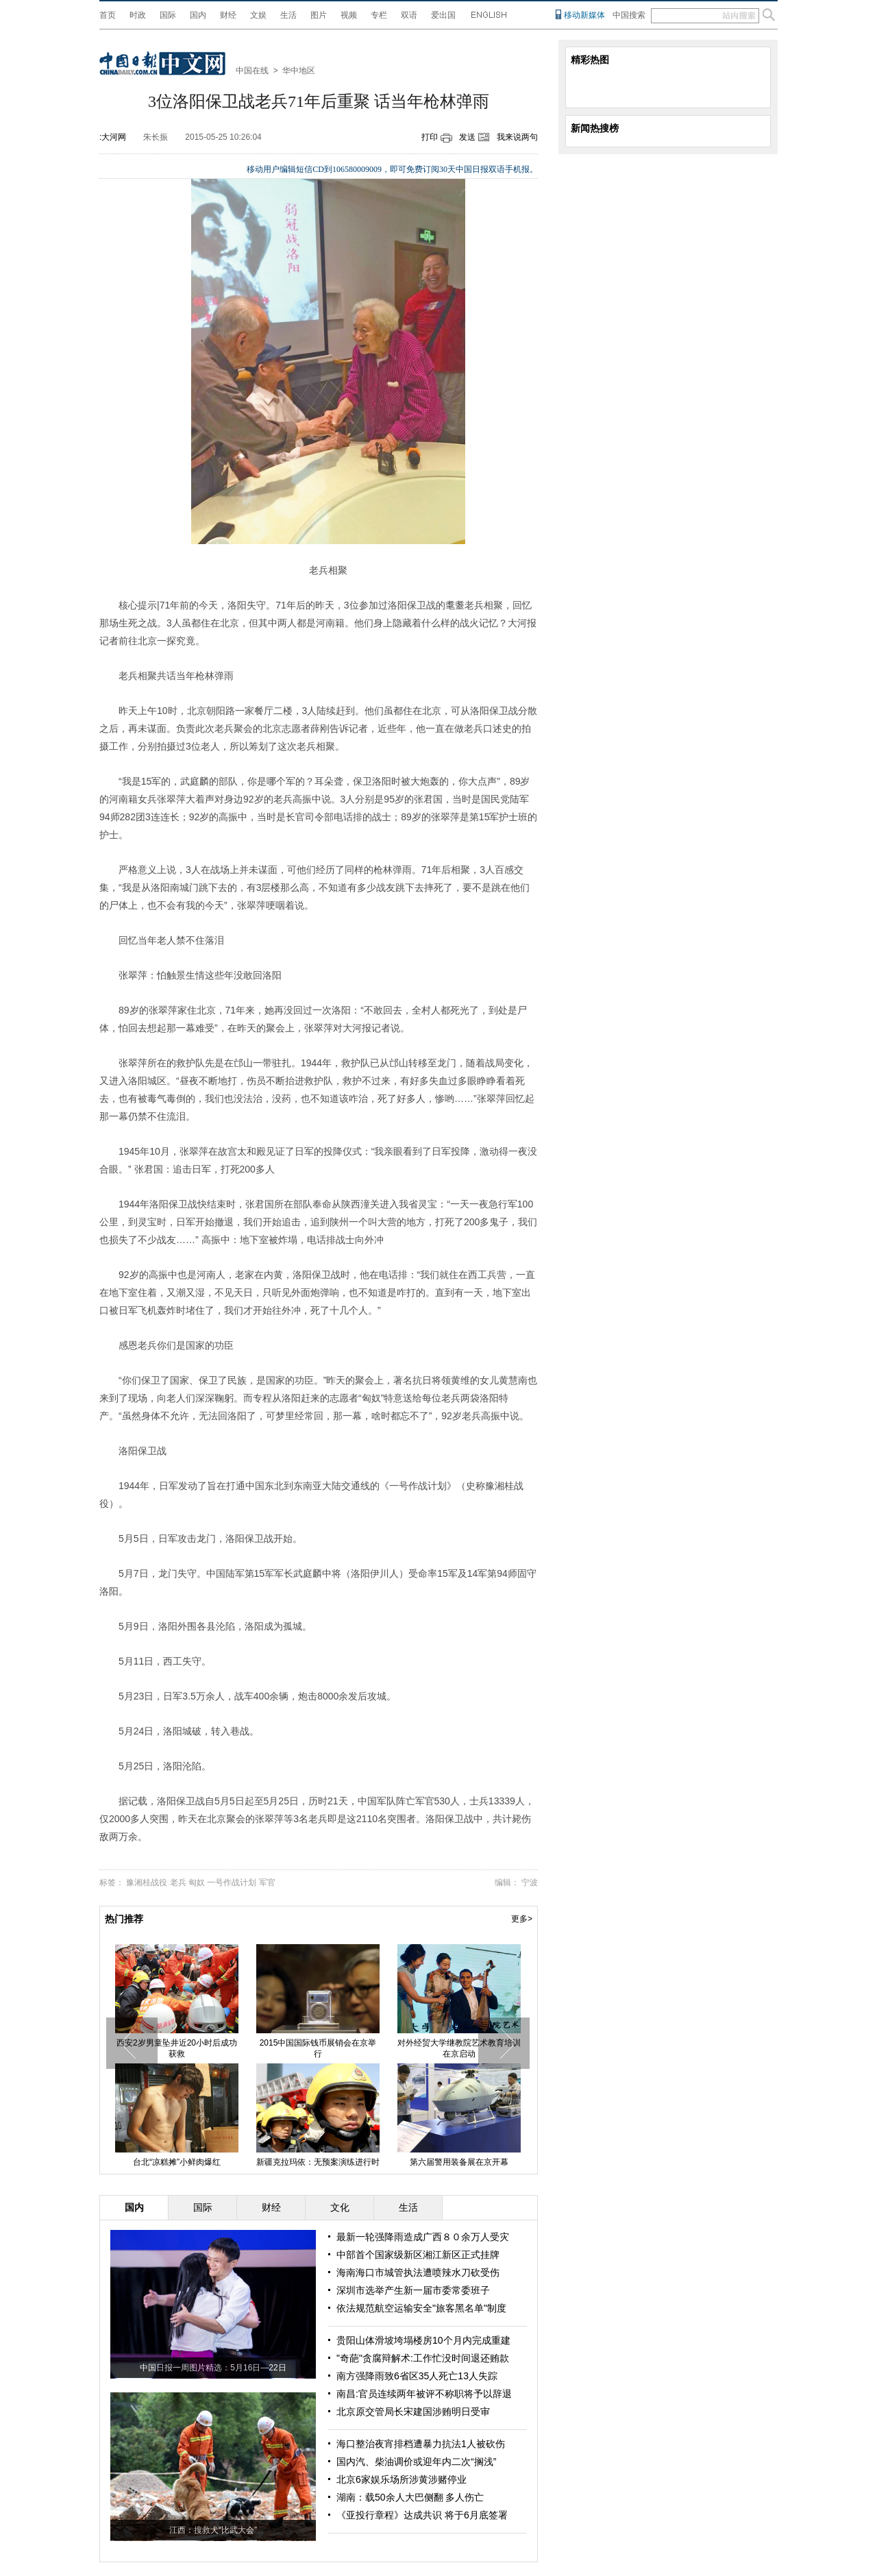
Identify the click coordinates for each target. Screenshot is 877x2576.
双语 (409, 15)
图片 (318, 15)
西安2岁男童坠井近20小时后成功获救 (176, 2048)
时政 (137, 15)
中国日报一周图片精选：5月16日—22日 (213, 2367)
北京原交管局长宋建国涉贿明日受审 (413, 2411)
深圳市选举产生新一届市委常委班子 (413, 2290)
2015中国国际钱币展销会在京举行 (318, 2048)
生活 (288, 15)
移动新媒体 (584, 15)
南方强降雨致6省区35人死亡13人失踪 (416, 2375)
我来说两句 (517, 137)
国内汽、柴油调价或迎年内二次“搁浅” (416, 2461)
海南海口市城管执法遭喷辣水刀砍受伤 (417, 2272)
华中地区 (298, 70)
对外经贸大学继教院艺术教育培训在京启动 (459, 2048)
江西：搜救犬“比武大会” (213, 2530)
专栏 (379, 15)
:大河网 (112, 137)
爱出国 (443, 15)
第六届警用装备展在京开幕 (459, 2162)
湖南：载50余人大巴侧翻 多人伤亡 (410, 2497)
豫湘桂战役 (146, 1882)
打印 (429, 137)
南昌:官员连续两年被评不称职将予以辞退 (424, 2393)
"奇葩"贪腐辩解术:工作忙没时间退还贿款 (422, 2358)
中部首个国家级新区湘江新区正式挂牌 (417, 2254)
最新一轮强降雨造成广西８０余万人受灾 (422, 2236)
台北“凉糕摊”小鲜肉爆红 (177, 2162)
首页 (107, 15)
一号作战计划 (231, 1882)
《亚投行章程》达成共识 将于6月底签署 (422, 2515)
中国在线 (252, 70)
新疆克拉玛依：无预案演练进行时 (318, 2162)
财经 (228, 15)
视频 (349, 15)
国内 (198, 15)
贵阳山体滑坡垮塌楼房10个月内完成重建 (423, 2340)
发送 (467, 137)
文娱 (258, 15)
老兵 (178, 1882)
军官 (267, 1882)
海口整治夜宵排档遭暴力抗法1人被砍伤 (420, 2443)
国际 (168, 15)
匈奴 (196, 1882)
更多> (521, 1919)
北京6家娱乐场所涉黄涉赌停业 (401, 2479)
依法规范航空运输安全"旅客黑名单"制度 (421, 2308)
